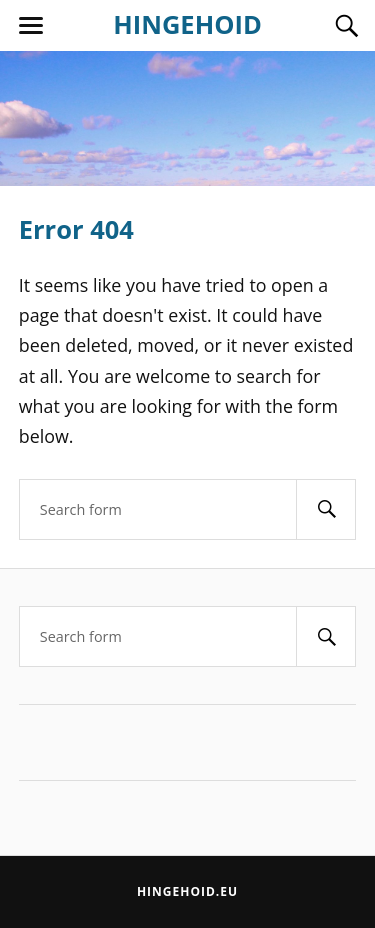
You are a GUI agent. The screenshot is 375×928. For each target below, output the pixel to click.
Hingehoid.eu (187, 891)
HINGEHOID (187, 24)
